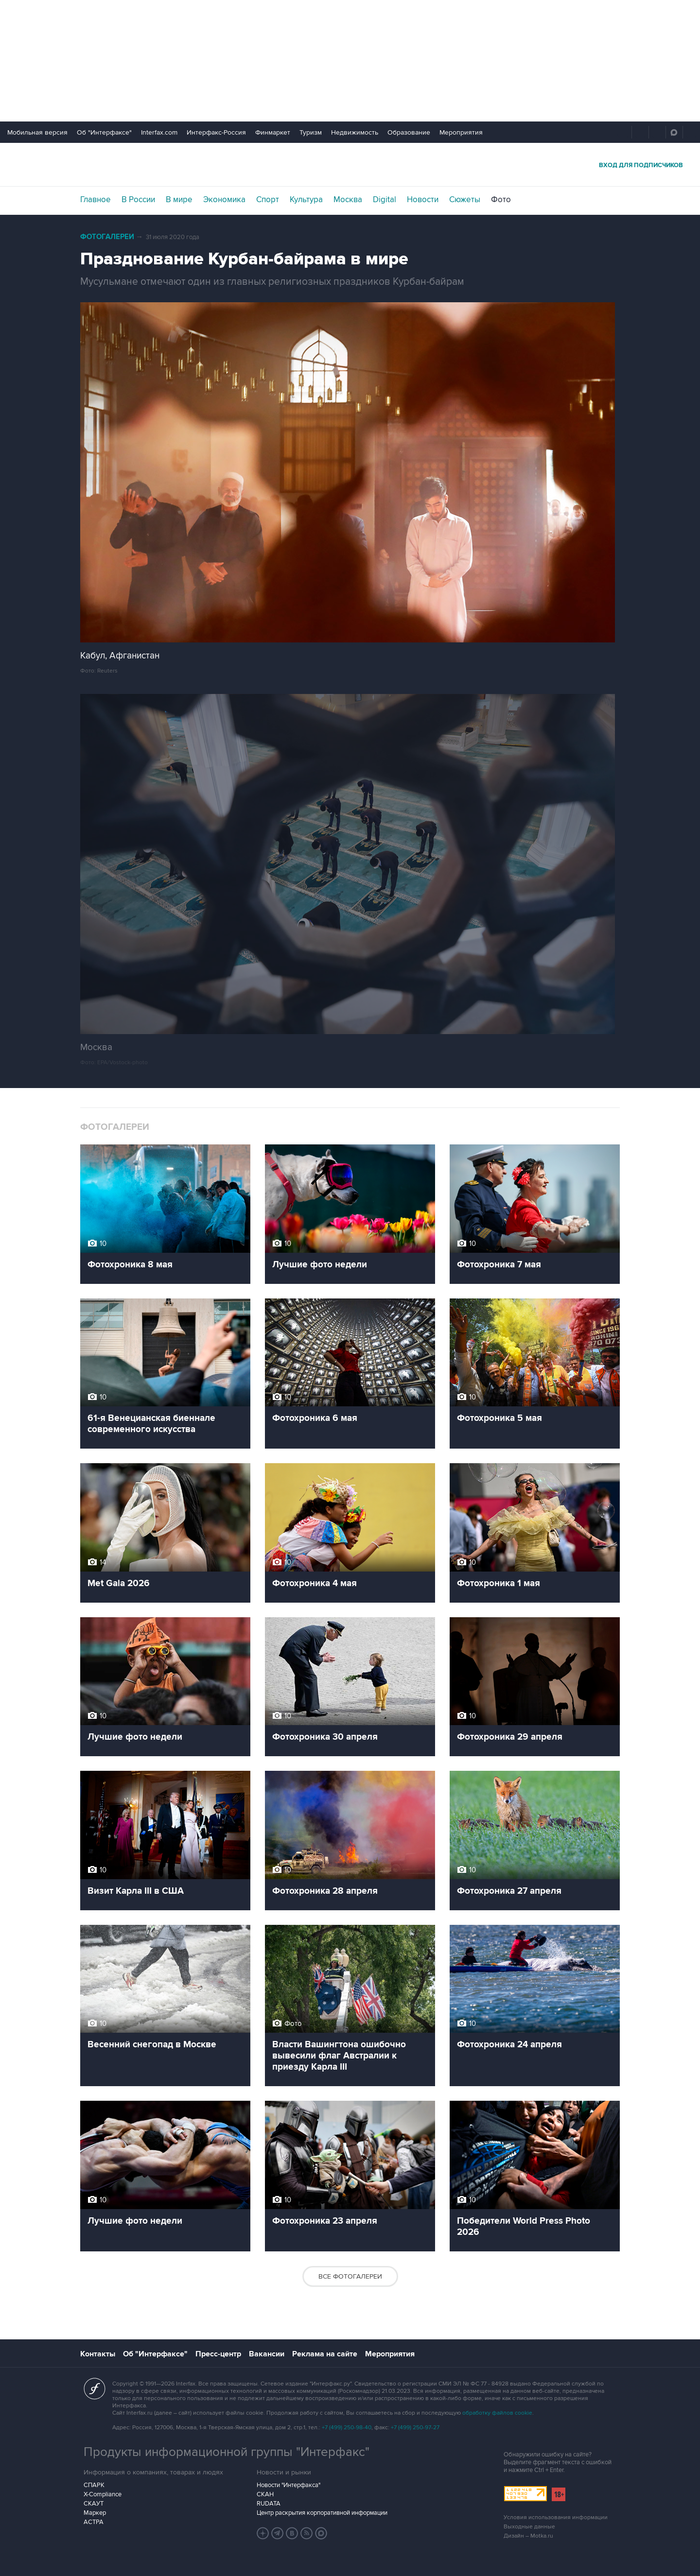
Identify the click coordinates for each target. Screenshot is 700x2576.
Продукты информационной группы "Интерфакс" (226, 2452)
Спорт (267, 199)
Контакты (97, 2354)
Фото (501, 199)
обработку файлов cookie (497, 2413)
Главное (95, 199)
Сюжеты (464, 199)
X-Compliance (103, 2494)
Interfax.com (159, 132)
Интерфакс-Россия (216, 132)
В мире (179, 199)
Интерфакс (350, 164)
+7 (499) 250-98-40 (346, 2427)
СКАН (265, 2494)
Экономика (224, 199)
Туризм (310, 132)
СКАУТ (94, 2503)
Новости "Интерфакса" (288, 2485)
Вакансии (266, 2354)
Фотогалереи (107, 237)
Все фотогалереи (350, 2276)
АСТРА (94, 2522)
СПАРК (94, 2485)
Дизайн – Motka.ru (528, 2536)
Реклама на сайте (324, 2354)
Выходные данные (529, 2526)
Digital (384, 199)
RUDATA (268, 2503)
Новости (422, 199)
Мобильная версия (37, 132)
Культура (306, 199)
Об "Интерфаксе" (104, 132)
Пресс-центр (218, 2354)
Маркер (95, 2513)
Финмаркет (272, 132)
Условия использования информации (556, 2517)
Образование (408, 132)
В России (138, 199)
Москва (347, 199)
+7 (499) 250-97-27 (415, 2427)
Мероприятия (461, 132)
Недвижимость (354, 132)
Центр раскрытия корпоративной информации (322, 2513)
